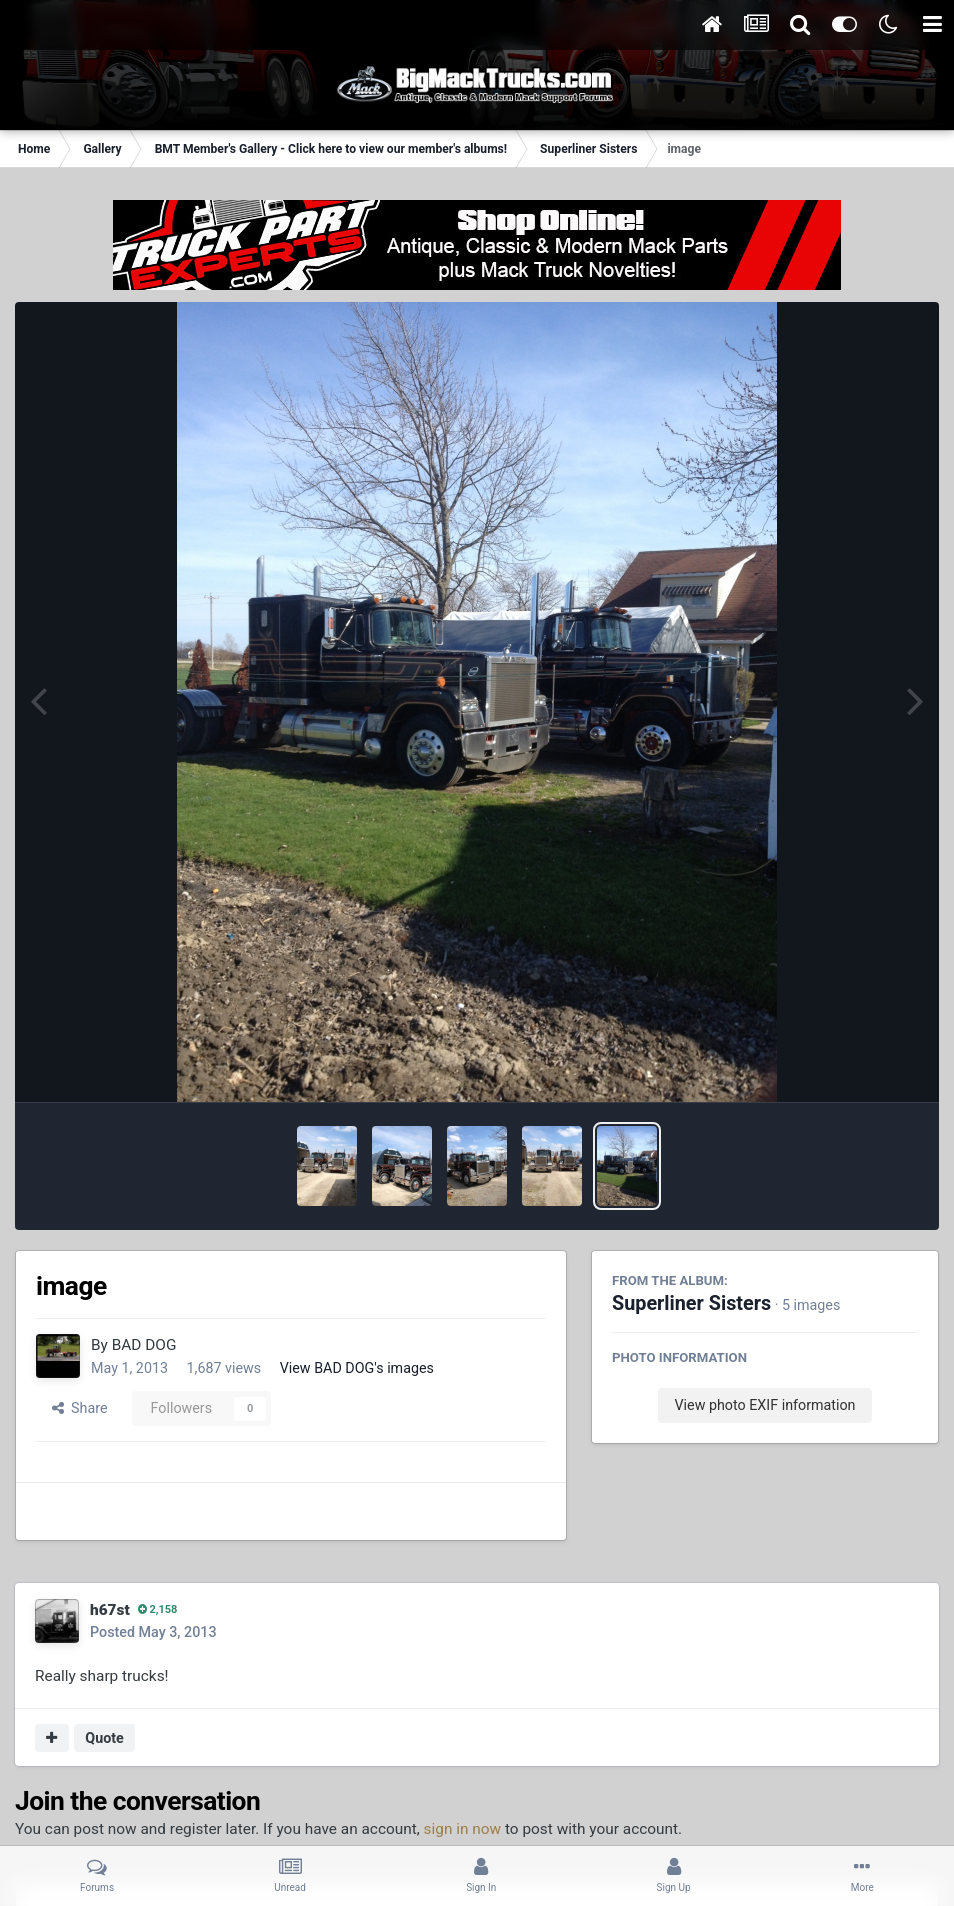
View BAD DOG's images (357, 1368)
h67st (110, 1610)
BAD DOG (144, 1345)
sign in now (463, 1829)
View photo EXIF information (764, 1405)
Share (80, 1408)
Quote (104, 1738)
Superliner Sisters (691, 1303)
